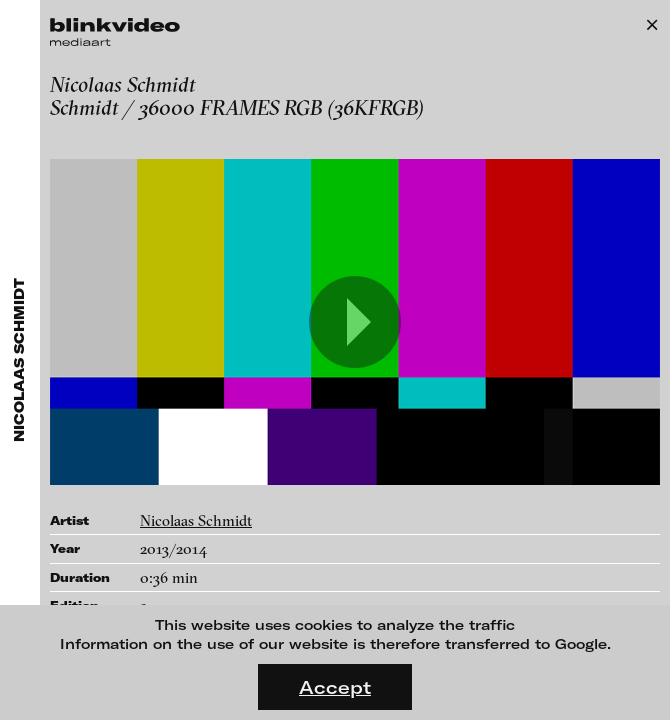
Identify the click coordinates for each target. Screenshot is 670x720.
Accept (335, 687)
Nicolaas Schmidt (196, 520)
